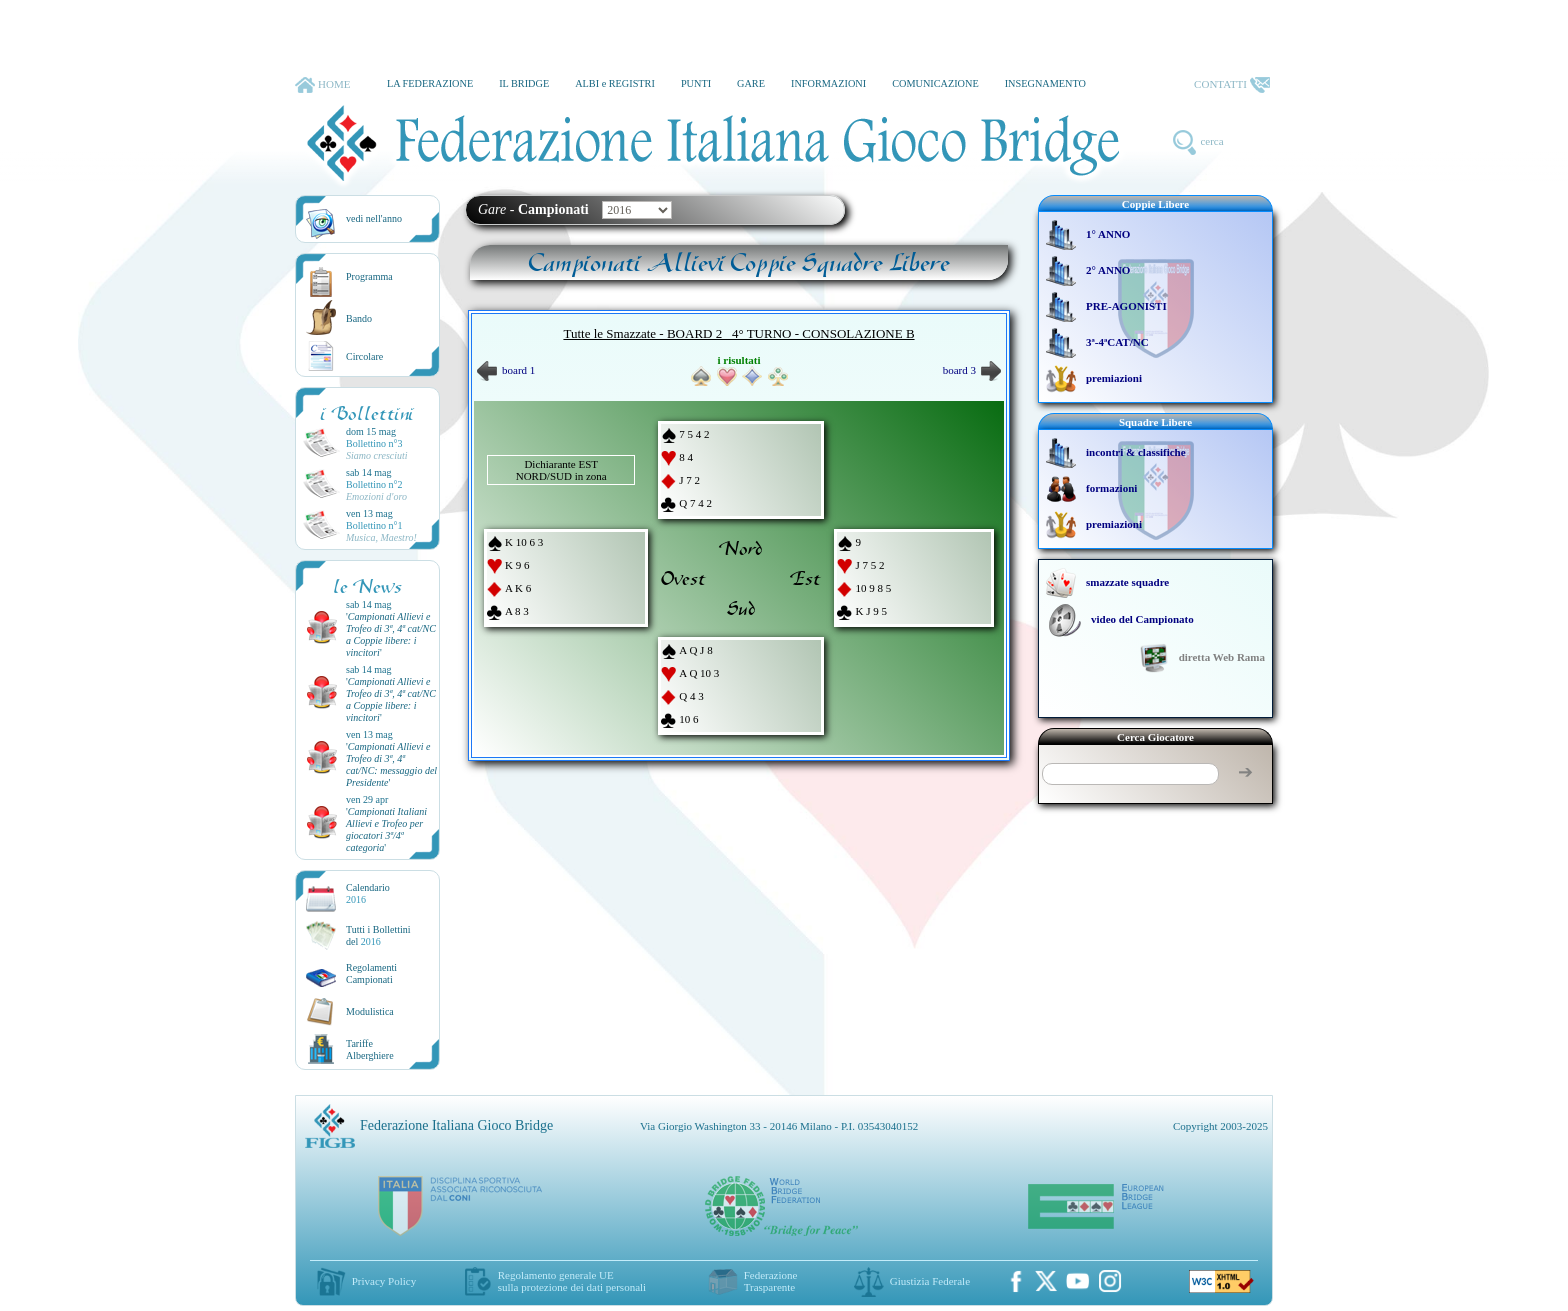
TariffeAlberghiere (370, 1049)
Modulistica (370, 1011)
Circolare (364, 356)
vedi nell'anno (374, 218)
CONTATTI (1232, 85)
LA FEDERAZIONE (430, 83)
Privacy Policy (384, 1281)
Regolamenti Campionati (371, 973)
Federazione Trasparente (771, 1281)
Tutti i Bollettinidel (378, 935)
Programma (369, 276)
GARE (751, 83)
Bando (359, 318)
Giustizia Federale (930, 1281)
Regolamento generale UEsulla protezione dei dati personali (572, 1281)
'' (391, 634)
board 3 (972, 370)
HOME (322, 85)
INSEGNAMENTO (1045, 83)
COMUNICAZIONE (935, 83)
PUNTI (696, 83)
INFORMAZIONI (828, 83)
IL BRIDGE (524, 83)
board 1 (506, 370)
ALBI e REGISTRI (615, 83)
